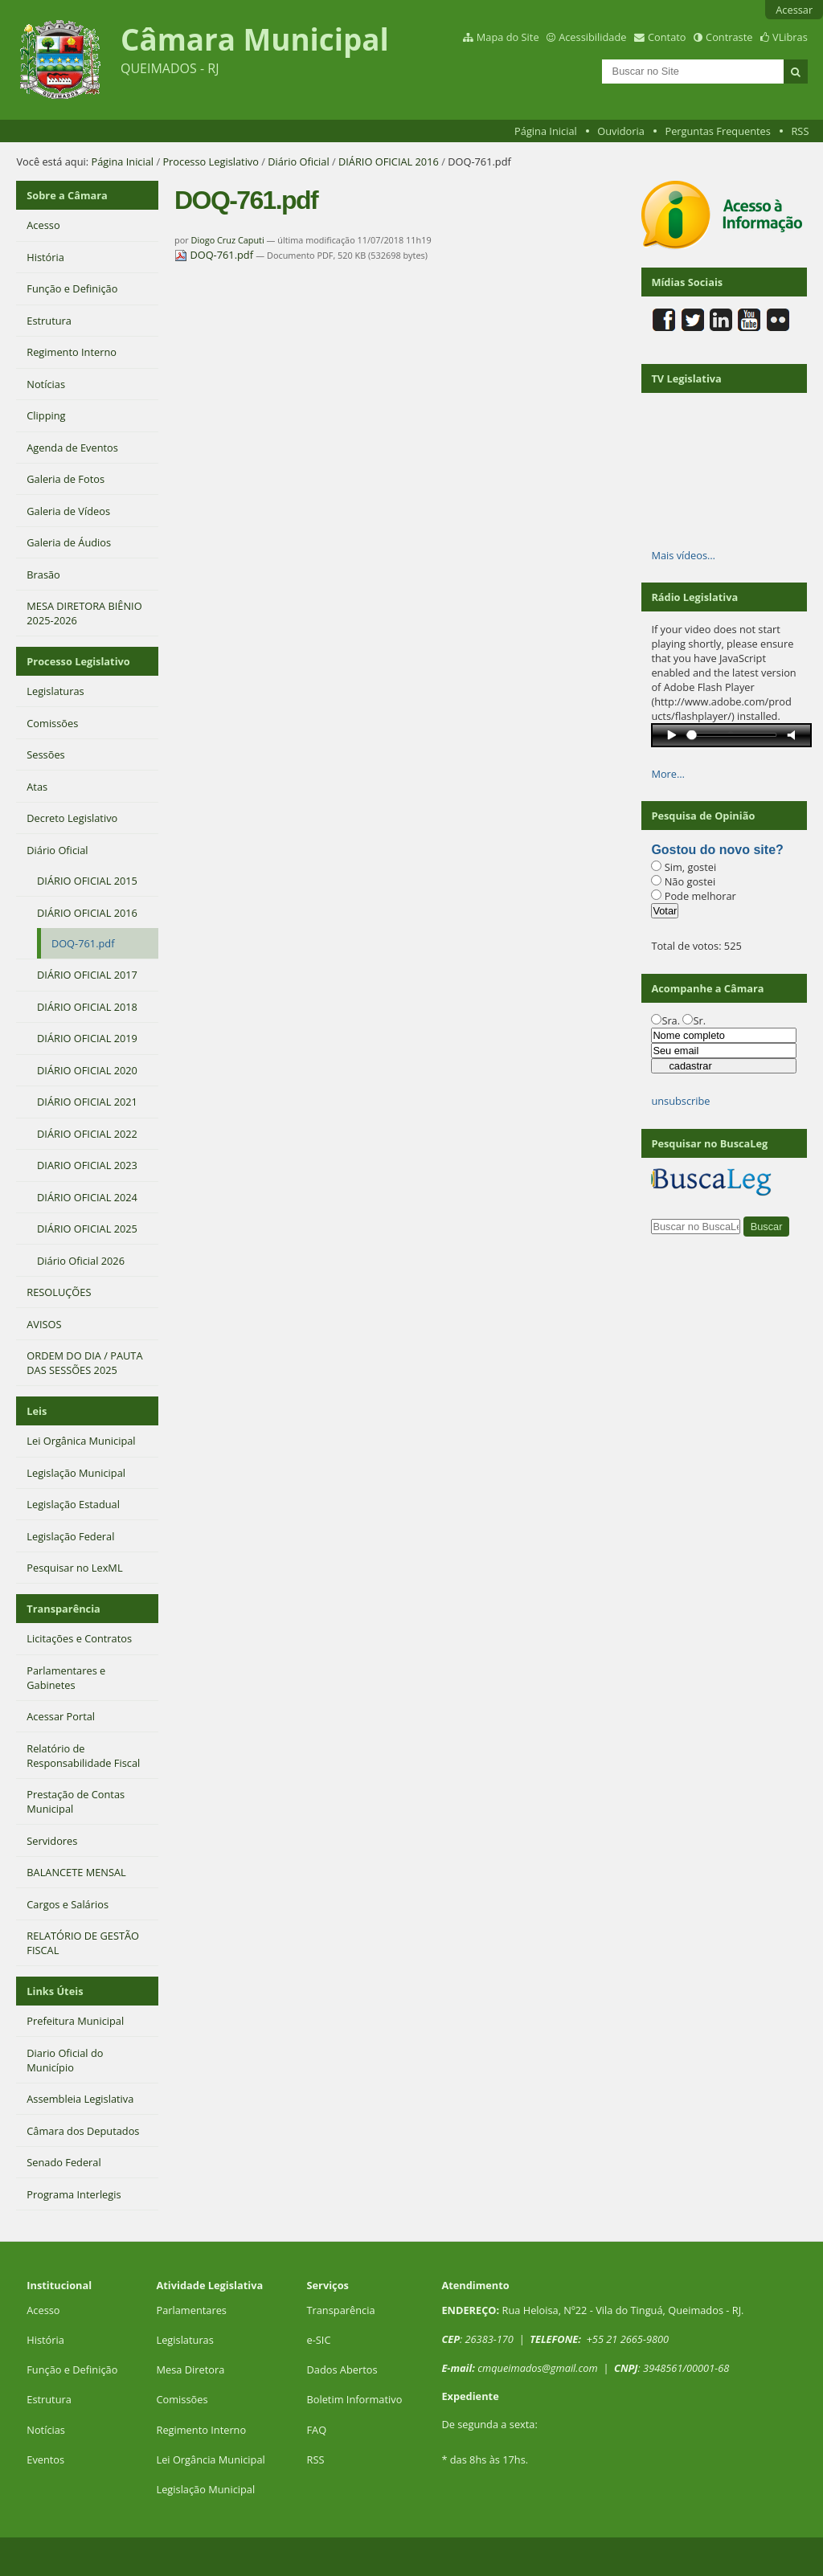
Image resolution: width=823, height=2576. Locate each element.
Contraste (729, 37)
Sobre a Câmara (67, 195)
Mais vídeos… (683, 555)
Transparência (63, 1608)
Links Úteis (55, 1991)
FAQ (316, 2430)
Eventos (45, 2459)
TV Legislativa (686, 378)
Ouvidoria (621, 131)
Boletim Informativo (354, 2399)
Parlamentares (191, 2310)
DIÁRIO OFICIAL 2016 (388, 161)
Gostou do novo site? (717, 850)
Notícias (46, 2430)
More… (668, 774)
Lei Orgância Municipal (210, 2459)
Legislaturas (184, 2340)
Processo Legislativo (210, 161)
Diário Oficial (298, 161)
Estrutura (49, 2399)
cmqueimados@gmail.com (537, 2368)
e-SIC (318, 2340)
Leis (37, 1411)
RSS (800, 131)
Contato (667, 37)
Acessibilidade (592, 37)
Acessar (794, 9)
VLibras (790, 37)
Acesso (43, 2310)
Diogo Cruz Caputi (227, 240)
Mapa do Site (508, 37)
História (45, 2340)
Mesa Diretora (190, 2369)
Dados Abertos (341, 2369)
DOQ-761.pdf (215, 254)
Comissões (181, 2399)
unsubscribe (680, 1101)
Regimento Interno (201, 2430)
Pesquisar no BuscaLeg (709, 1143)
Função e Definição (72, 2369)
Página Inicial (545, 131)
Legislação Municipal (205, 2489)
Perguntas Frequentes (717, 131)
